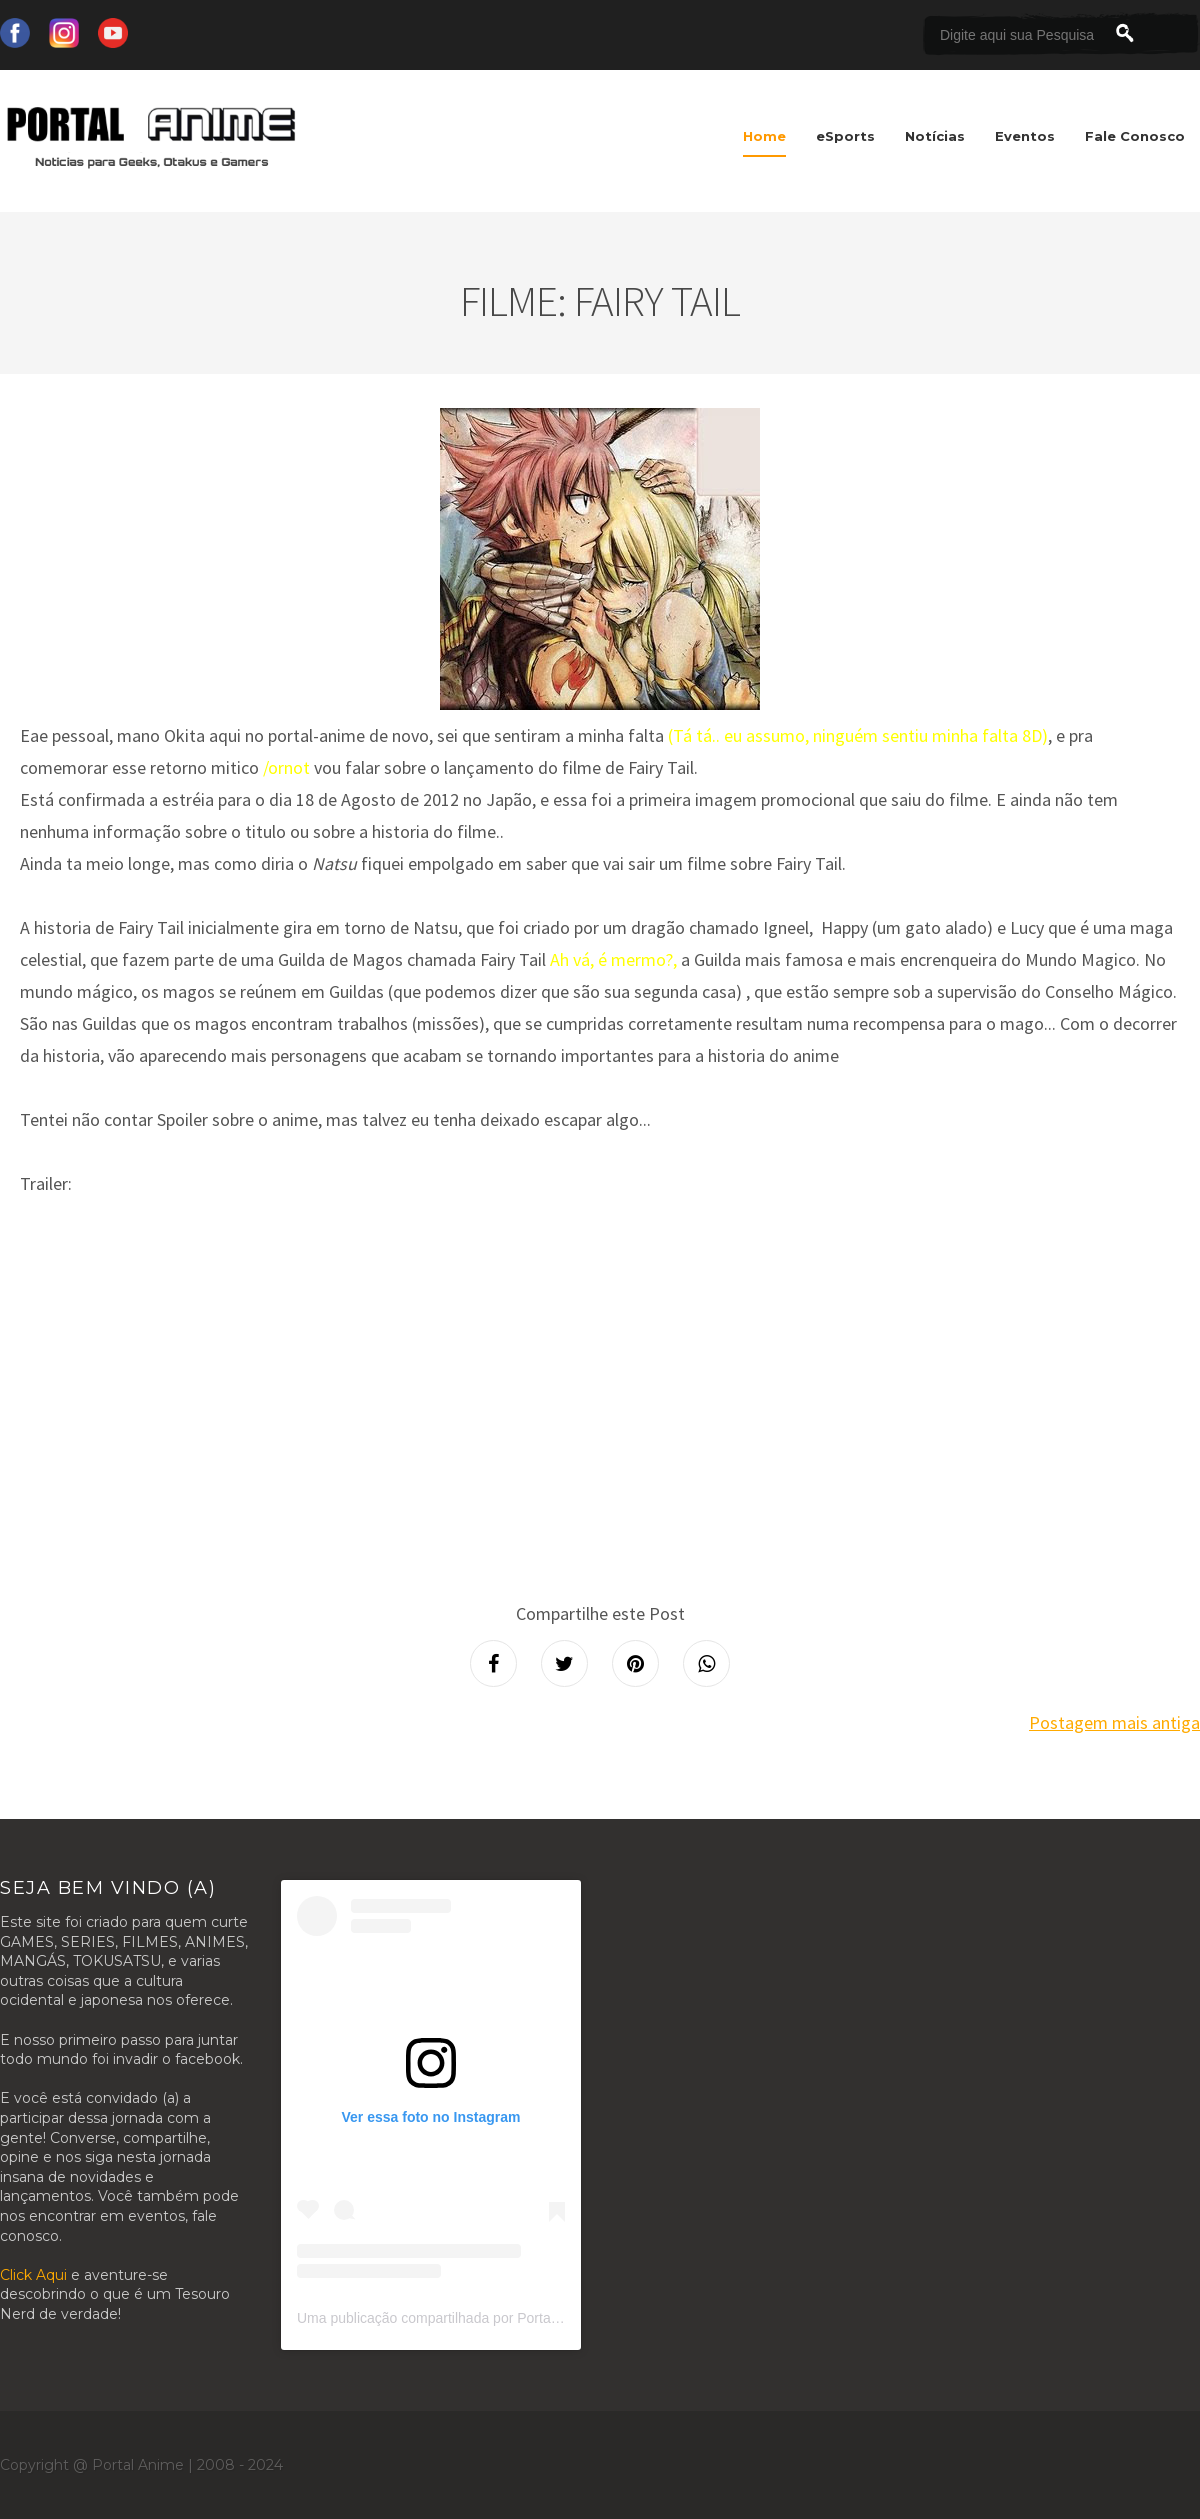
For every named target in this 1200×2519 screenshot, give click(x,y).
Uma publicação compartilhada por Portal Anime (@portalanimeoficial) (515, 2318)
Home (764, 136)
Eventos (1025, 136)
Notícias (935, 136)
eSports (845, 136)
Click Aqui (33, 2275)
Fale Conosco (1135, 136)
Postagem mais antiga (1114, 1722)
